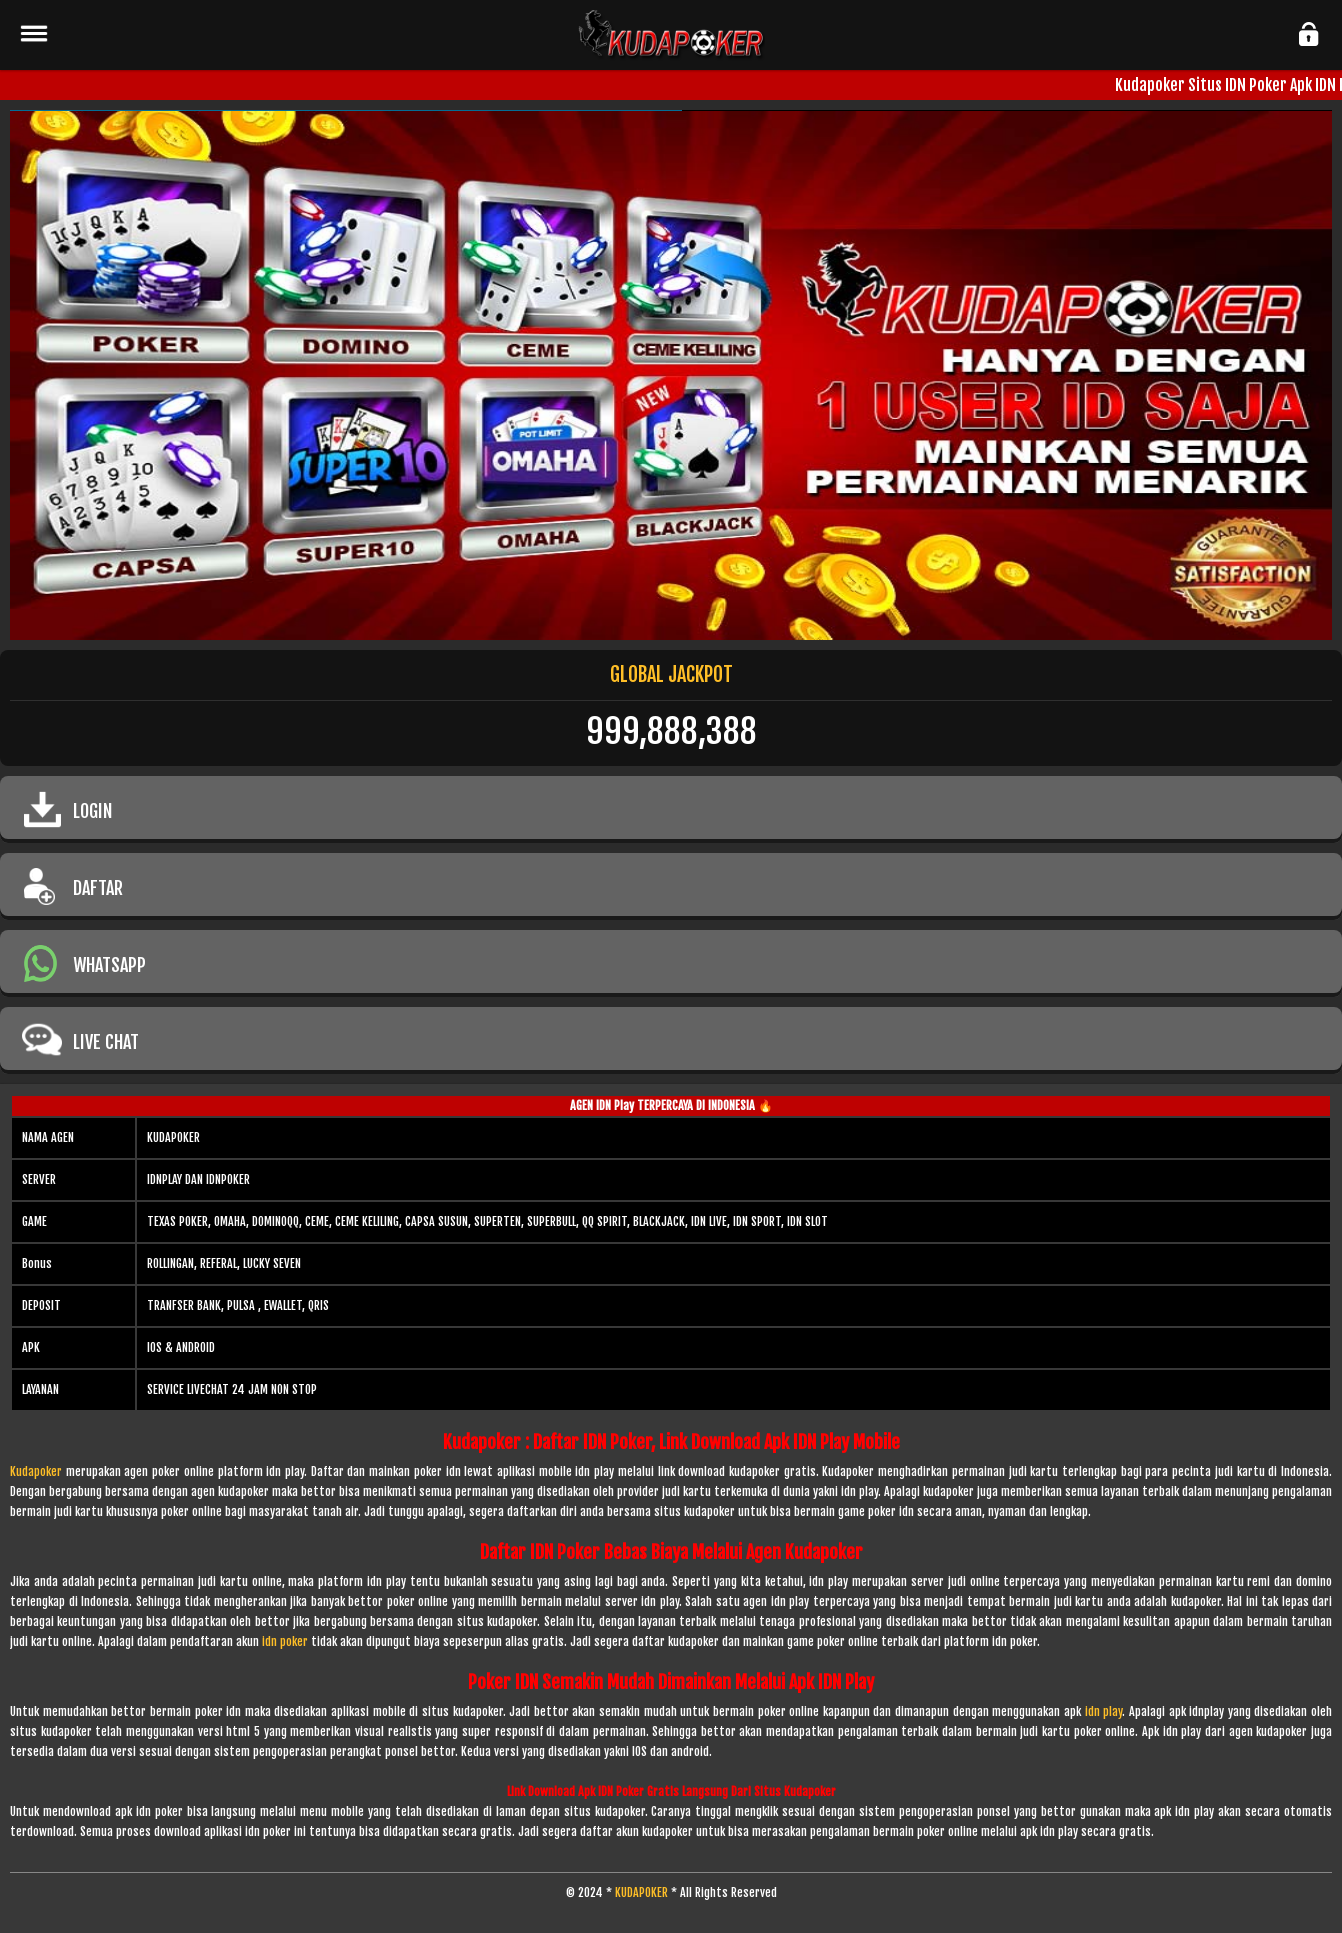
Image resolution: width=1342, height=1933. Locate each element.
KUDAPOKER (641, 1892)
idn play (1104, 1711)
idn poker (285, 1641)
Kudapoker (36, 1471)
